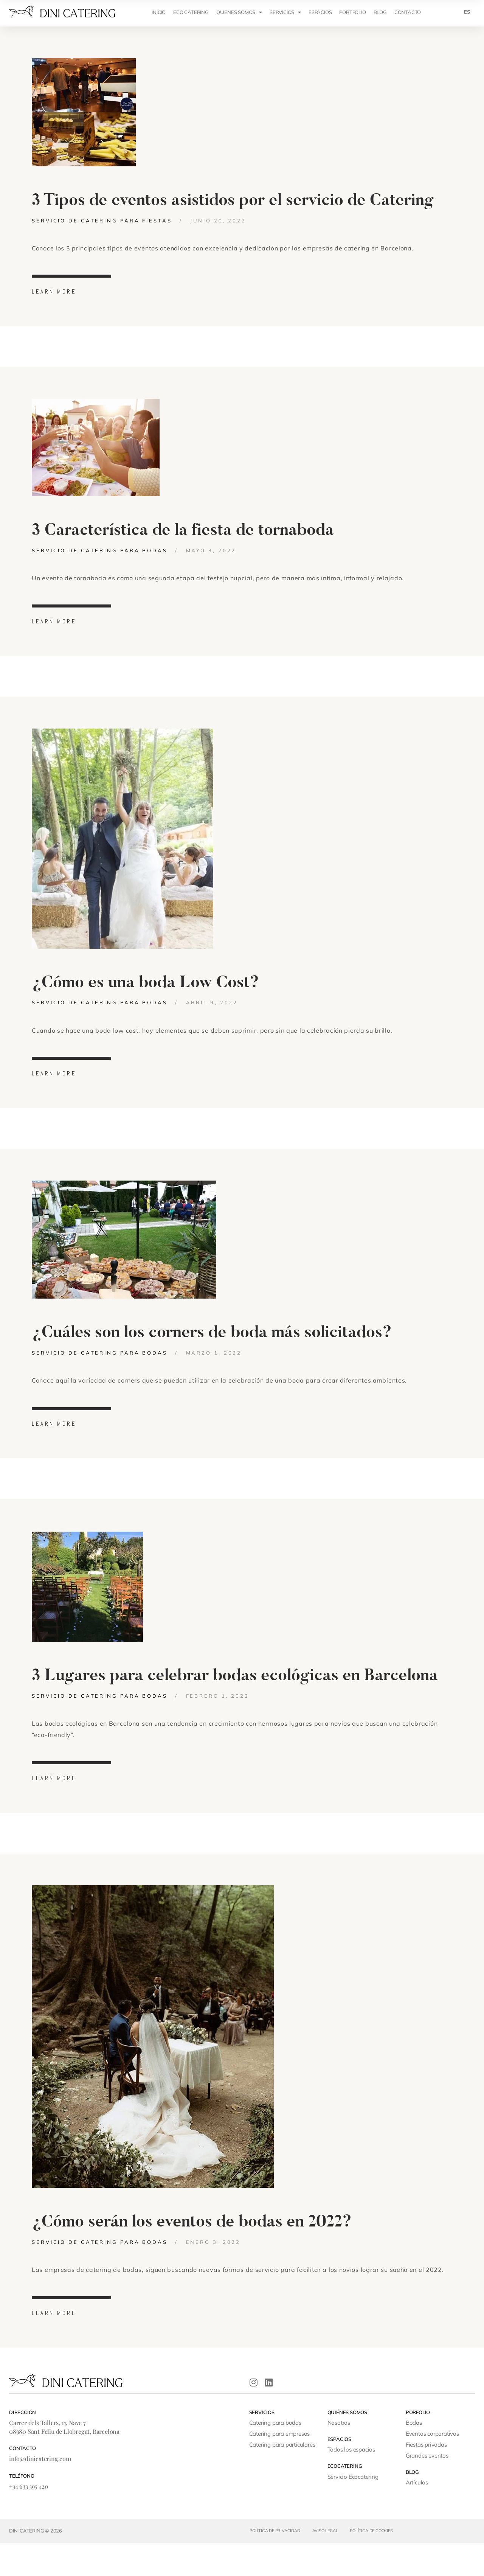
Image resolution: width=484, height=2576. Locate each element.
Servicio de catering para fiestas (102, 226)
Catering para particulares (282, 2477)
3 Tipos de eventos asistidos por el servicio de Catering (233, 206)
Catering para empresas (279, 2466)
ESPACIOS (320, 12)
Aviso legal (325, 2564)
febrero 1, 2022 (218, 1723)
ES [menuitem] (467, 12)
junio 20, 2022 (218, 226)
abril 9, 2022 (212, 1019)
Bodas (414, 2455)
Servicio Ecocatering (353, 2510)
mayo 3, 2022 (211, 561)
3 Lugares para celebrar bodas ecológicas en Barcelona (235, 1703)
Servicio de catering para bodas (100, 561)
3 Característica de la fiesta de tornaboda (183, 541)
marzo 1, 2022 (214, 1375)
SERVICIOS (285, 12)
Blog (380, 12)
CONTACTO (407, 12)
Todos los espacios (351, 2483)
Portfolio (352, 12)
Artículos (417, 2516)
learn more (54, 297)
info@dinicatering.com (40, 2492)
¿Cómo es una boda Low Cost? (145, 999)
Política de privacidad (275, 2564)
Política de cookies (371, 2564)
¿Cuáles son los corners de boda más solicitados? (212, 1354)
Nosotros (338, 2455)
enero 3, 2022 (213, 2275)
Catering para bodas (275, 2455)
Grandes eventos (427, 2488)
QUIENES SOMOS (239, 12)
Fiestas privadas (426, 2477)
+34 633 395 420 (28, 2519)
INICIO (159, 12)
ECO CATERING (191, 12)
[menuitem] (467, 11)
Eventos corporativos (432, 2466)
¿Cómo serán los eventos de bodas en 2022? (192, 2255)
